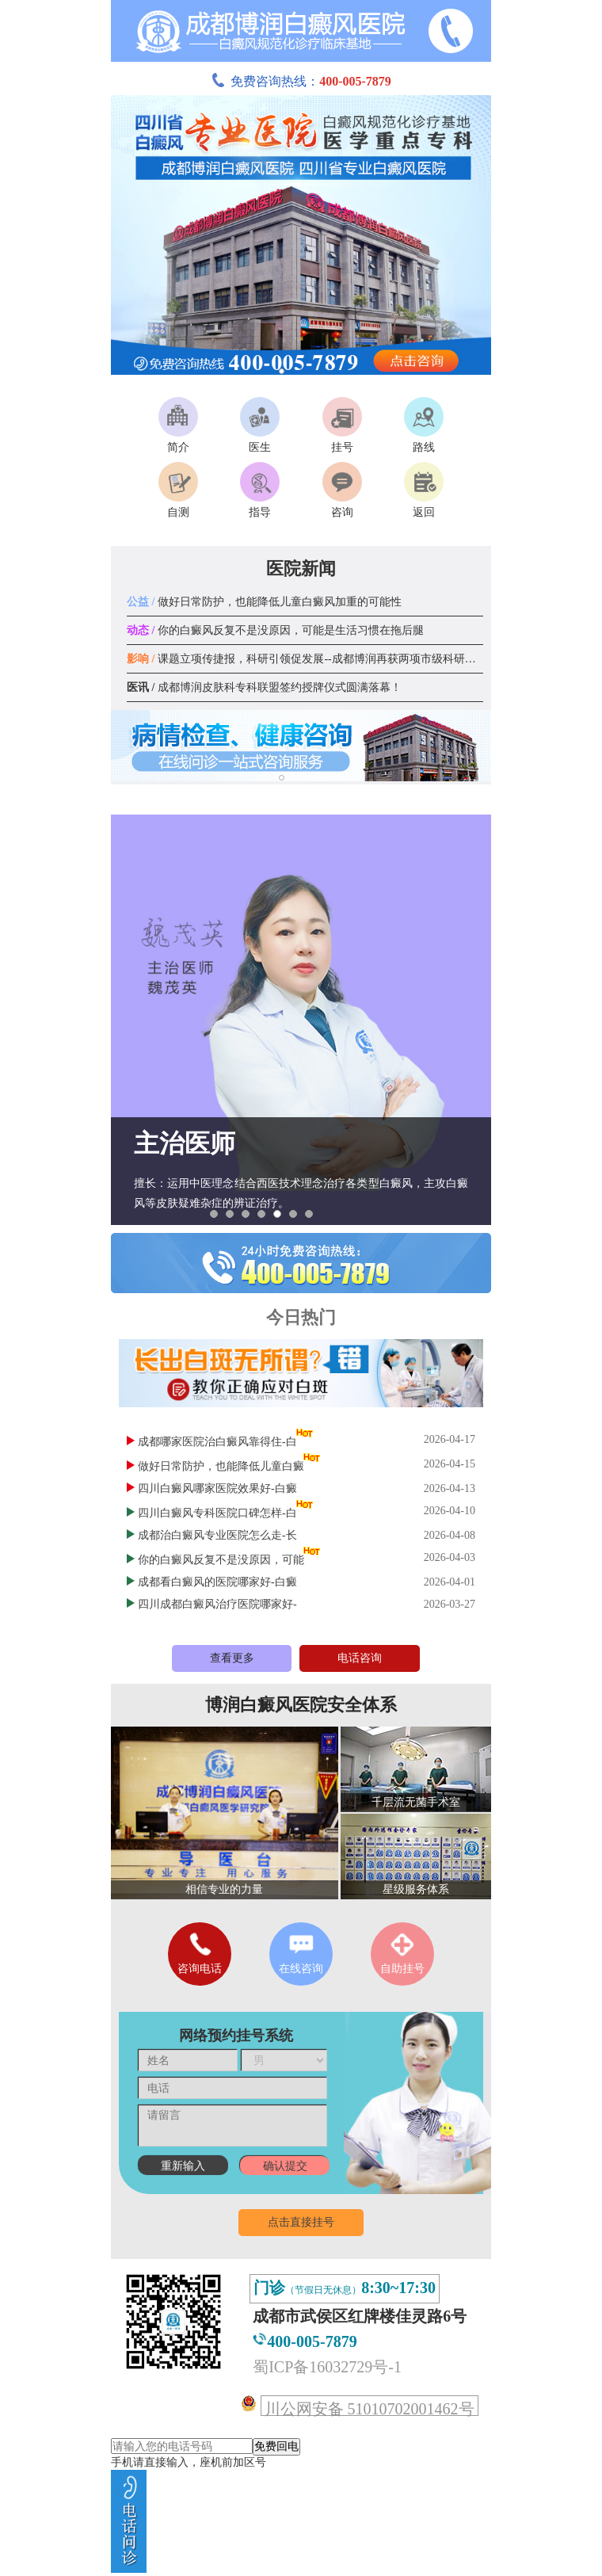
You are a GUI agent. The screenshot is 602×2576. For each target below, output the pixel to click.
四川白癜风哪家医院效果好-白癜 (217, 1488)
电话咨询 (359, 1658)
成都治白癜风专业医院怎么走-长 (217, 1535)
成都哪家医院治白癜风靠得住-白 (217, 1442)
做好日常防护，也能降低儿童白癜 (221, 1466)
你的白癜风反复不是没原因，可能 (221, 1560)
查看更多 (232, 1658)
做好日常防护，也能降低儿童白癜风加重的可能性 (264, 602)
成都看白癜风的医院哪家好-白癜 (217, 1582)
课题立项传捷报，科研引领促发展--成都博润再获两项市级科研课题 (307, 659)
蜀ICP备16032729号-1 (327, 2367)
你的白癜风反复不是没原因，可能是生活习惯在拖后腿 (275, 630)
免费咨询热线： (301, 81)
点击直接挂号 (301, 2222)
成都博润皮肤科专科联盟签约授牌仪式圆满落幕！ (264, 687)
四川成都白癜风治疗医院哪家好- (217, 1604)
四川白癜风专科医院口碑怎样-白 (217, 1513)
